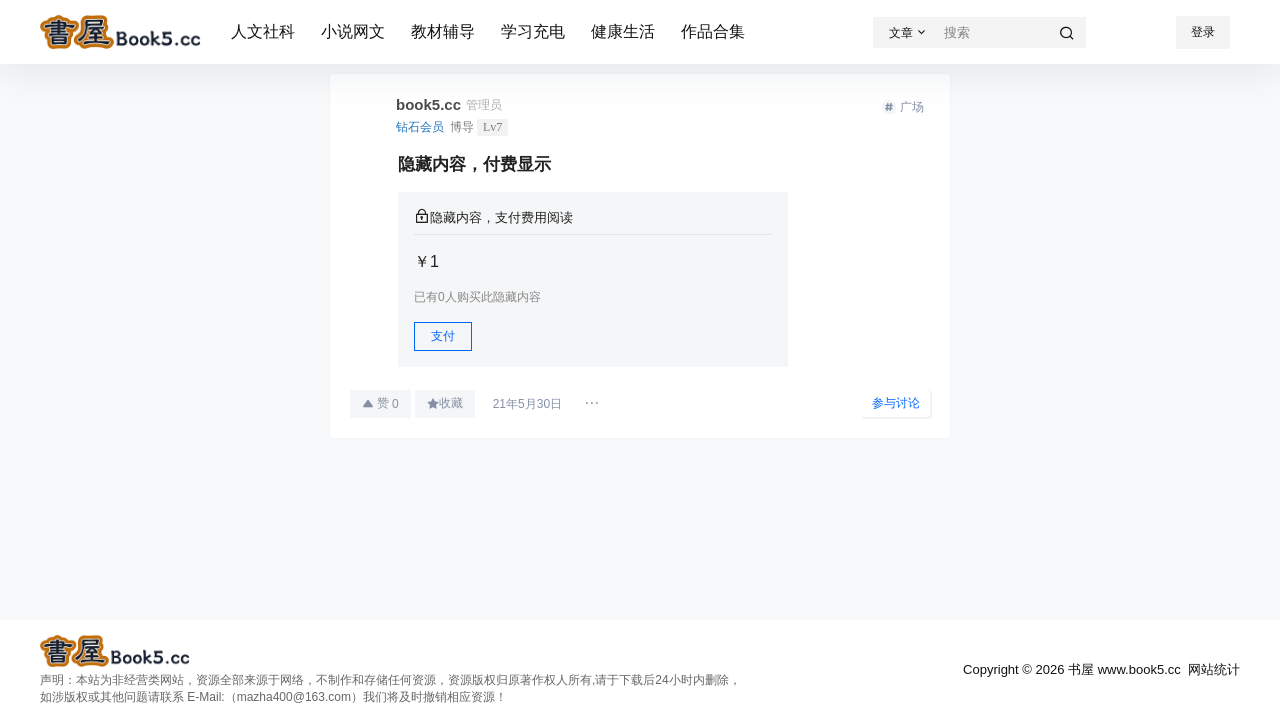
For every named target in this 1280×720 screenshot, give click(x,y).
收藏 (445, 403)
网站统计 (1214, 669)
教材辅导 (443, 31)
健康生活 (623, 31)
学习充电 (533, 31)
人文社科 (263, 31)
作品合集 (713, 31)
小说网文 (353, 31)
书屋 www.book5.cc (1122, 669)
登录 (1203, 32)
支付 (443, 336)
